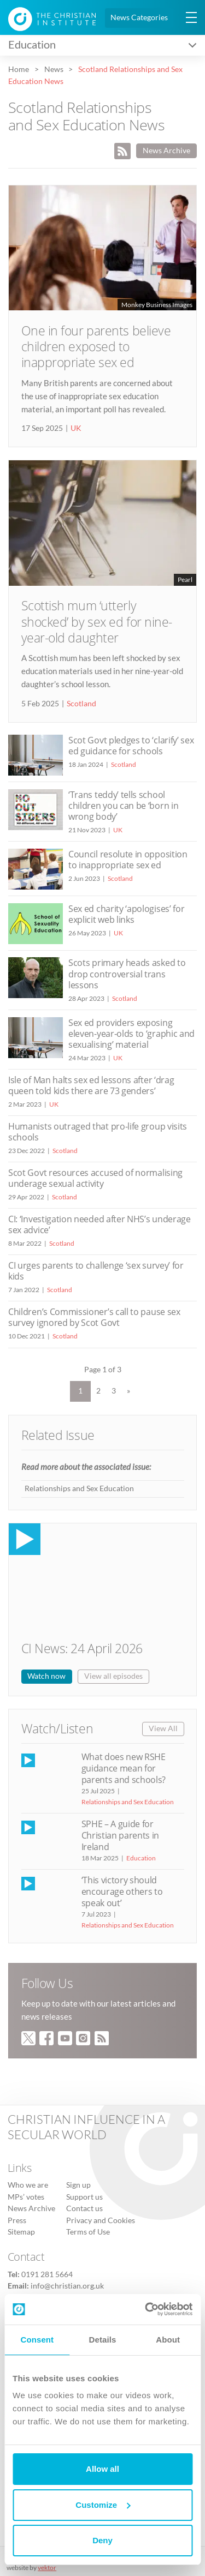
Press (17, 2220)
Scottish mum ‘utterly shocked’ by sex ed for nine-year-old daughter (96, 621)
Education (141, 1858)
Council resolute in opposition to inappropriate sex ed (128, 859)
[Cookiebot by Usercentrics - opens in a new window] (145, 2309)
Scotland (81, 703)
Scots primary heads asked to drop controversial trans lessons (126, 973)
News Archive (166, 150)
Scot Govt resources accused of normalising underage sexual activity (95, 1178)
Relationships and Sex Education (79, 1488)
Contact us (84, 2208)
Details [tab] (102, 2339)
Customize (102, 2504)
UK (76, 428)
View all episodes (113, 1676)
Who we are (28, 2185)
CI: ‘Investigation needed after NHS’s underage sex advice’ (99, 1224)
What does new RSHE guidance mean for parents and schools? (123, 1768)
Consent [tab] (37, 2339)
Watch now (46, 1676)
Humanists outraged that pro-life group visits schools (97, 1131)
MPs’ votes (26, 2197)
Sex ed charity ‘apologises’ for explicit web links (126, 914)
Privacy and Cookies (100, 2220)
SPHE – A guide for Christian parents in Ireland (120, 1835)
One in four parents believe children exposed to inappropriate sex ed (96, 346)
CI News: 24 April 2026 (82, 1648)
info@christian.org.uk (67, 2285)
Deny (102, 2540)
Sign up (78, 2185)
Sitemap (21, 2231)
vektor (47, 2567)
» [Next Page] (128, 1390)
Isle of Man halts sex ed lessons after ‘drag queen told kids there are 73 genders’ (91, 1085)
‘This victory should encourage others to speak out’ (122, 1891)
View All (163, 1728)
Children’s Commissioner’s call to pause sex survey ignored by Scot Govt (94, 1317)
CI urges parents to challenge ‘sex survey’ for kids (96, 1270)
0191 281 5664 (47, 2274)
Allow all (102, 2468)
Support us (84, 2197)
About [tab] (168, 2339)
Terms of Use (88, 2231)
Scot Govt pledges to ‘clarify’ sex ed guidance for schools (131, 745)
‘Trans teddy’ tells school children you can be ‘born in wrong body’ (123, 805)
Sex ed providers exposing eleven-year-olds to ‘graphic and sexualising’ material (131, 1033)
